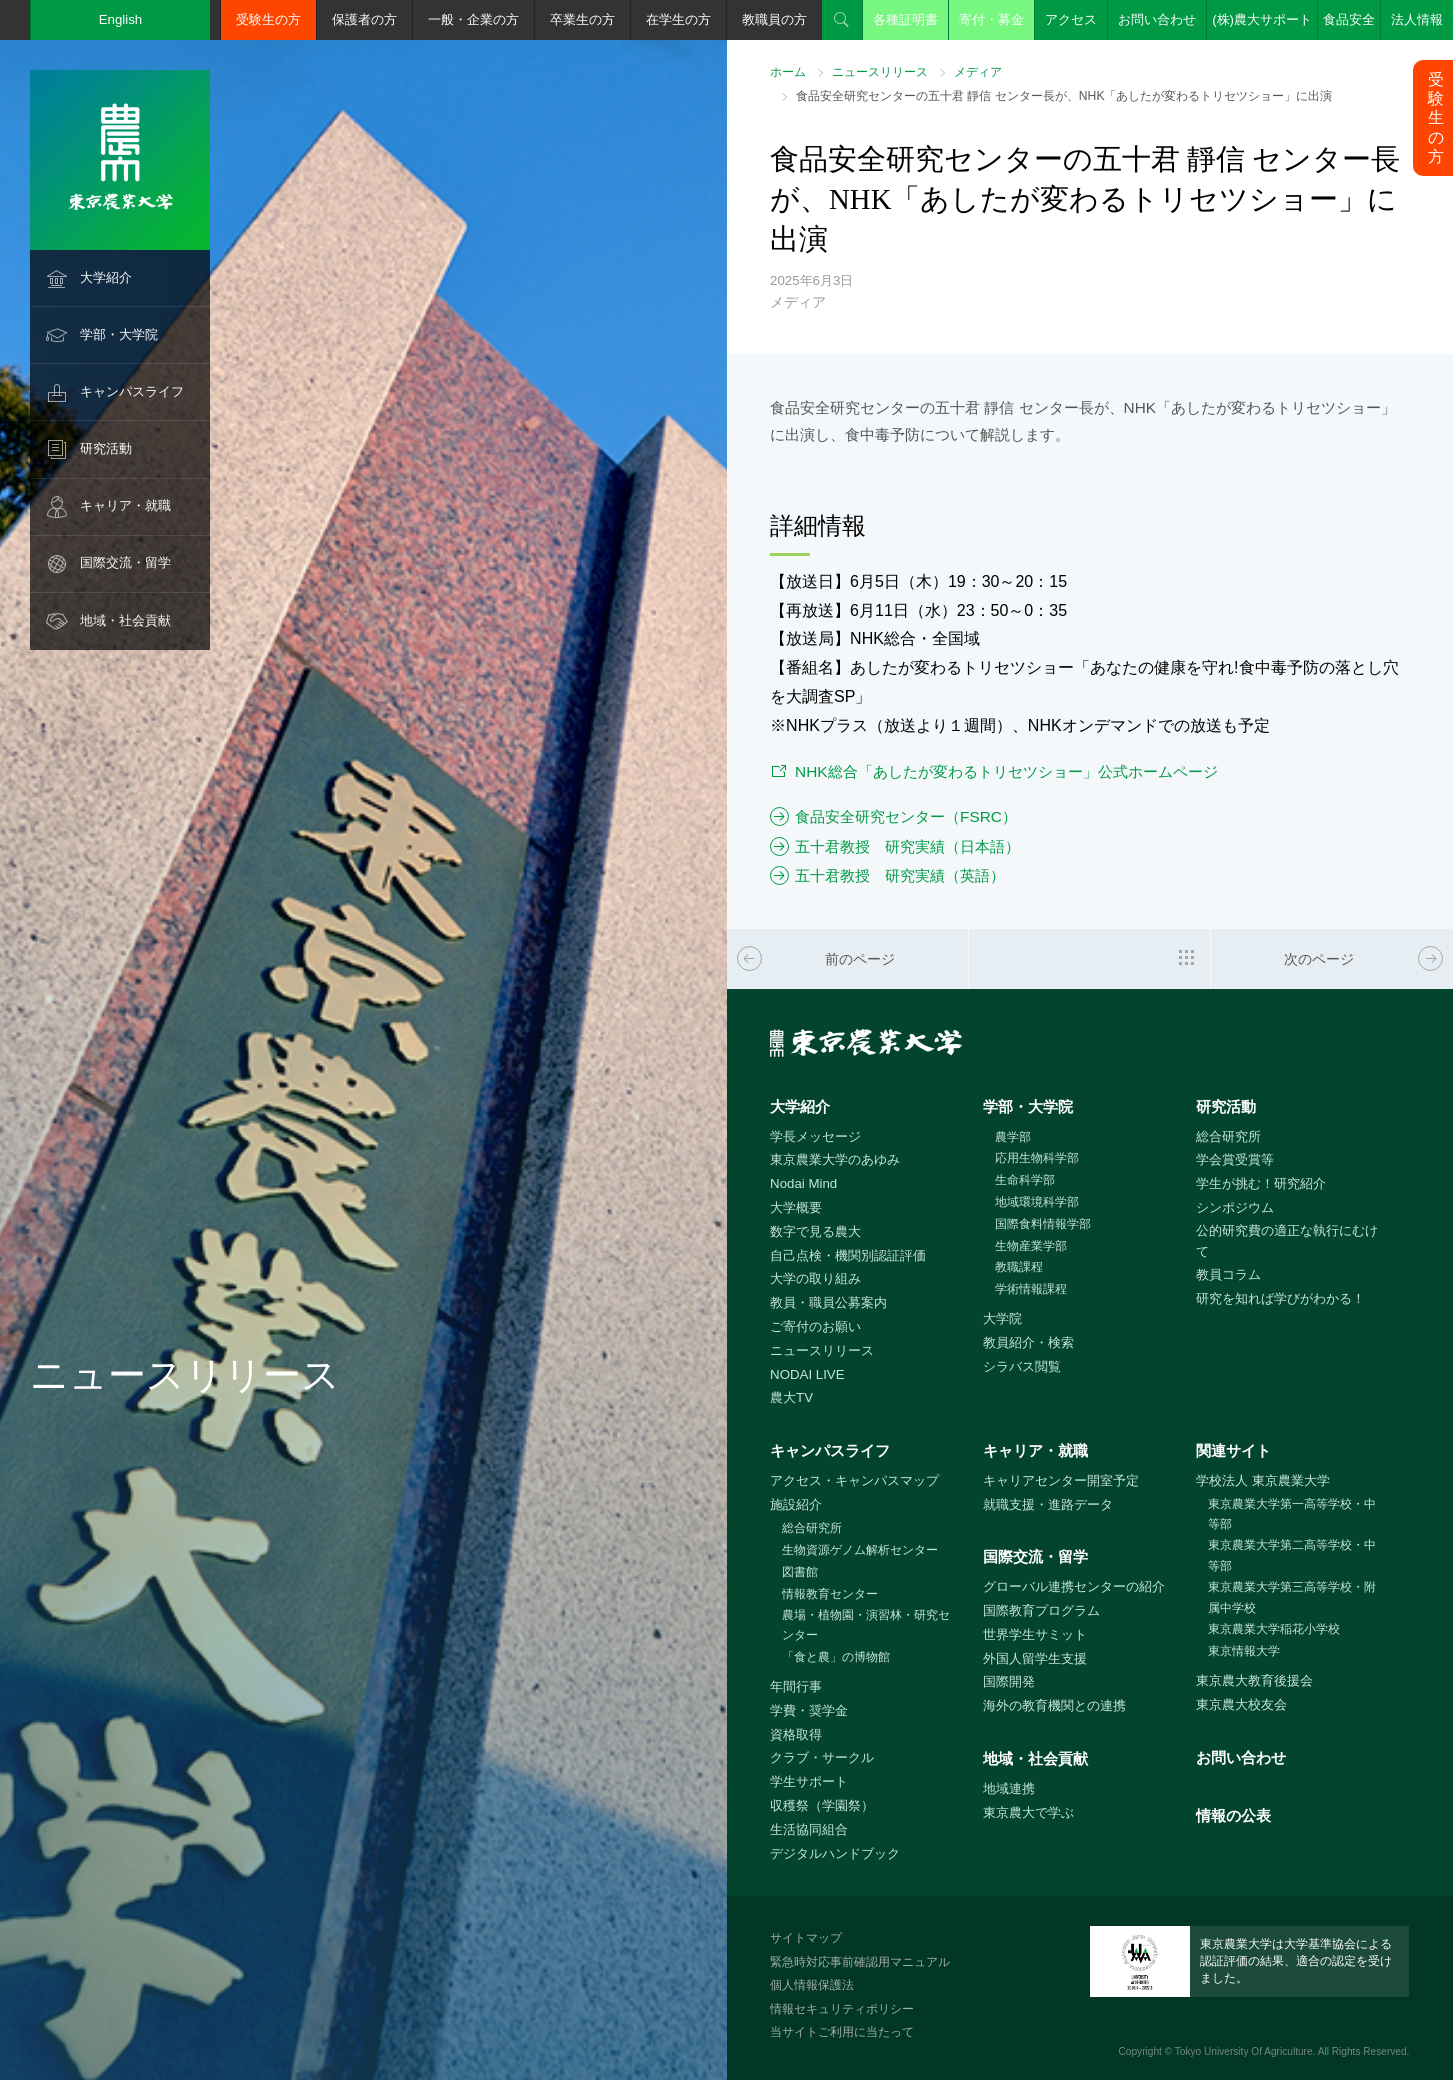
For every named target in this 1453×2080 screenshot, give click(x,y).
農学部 (1013, 1137)
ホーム (788, 72)
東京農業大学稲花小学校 (1274, 1629)
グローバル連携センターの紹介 (1074, 1586)
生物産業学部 (1031, 1246)
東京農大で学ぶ (1028, 1812)
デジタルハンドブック (835, 1853)
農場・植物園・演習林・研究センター (866, 1625)
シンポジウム (1235, 1207)
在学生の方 (678, 19)
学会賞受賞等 (1235, 1159)
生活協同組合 (809, 1829)
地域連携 (1009, 1788)
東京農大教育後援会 (1254, 1680)
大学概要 (796, 1207)
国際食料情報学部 (1043, 1224)
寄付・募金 (991, 19)
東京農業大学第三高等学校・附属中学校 (1292, 1597)
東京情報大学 (1244, 1651)
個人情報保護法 (812, 1985)
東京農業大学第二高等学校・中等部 (1292, 1555)
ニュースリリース (880, 72)
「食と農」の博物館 (836, 1657)
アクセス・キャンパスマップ (854, 1480)
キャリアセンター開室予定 (1061, 1480)
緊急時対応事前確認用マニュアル (860, 1962)
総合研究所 (1228, 1136)
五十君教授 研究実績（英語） (900, 875)
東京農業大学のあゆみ (835, 1159)
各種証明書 (905, 19)
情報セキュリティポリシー (842, 2009)
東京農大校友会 (1241, 1704)
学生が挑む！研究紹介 (1261, 1183)
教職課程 (1019, 1267)
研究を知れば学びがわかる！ (1280, 1298)
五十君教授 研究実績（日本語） (907, 846)
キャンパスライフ (132, 391)
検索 (842, 20)
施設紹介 (796, 1504)
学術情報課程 (1031, 1289)
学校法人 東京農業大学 (1263, 1480)
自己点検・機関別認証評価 (848, 1255)
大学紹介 (106, 277)
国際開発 (1009, 1681)
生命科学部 (1025, 1180)
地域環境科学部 (1037, 1202)
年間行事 (796, 1686)
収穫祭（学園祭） (822, 1805)
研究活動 (106, 448)
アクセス (1071, 19)
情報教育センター (830, 1594)
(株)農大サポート (1262, 19)
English (121, 19)
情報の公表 (1233, 1815)
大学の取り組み (815, 1278)
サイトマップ (806, 1938)
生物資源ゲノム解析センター (860, 1550)
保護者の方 (364, 19)
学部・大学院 (119, 334)
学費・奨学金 (809, 1710)
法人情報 (1417, 19)
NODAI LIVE (807, 1374)
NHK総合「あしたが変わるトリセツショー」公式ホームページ (1006, 771)
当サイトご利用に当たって (842, 2032)
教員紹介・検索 (1028, 1342)
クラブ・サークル (822, 1757)
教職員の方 (774, 19)
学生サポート (809, 1781)
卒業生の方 (582, 19)
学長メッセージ (815, 1136)
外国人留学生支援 (1035, 1658)
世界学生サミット (1035, 1634)
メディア (978, 72)
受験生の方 (268, 19)
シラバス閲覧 (1022, 1366)
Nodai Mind (803, 1183)
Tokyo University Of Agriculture (1244, 2051)
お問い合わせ (1157, 19)
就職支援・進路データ (1048, 1504)
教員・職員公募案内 (828, 1302)
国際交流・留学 (125, 562)
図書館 (800, 1572)
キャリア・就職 (125, 505)
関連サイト (1233, 1450)
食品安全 (1349, 19)
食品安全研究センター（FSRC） (906, 816)
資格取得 (796, 1734)
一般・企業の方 (473, 19)
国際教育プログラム (1041, 1610)
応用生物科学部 (1037, 1158)
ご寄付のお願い (815, 1326)
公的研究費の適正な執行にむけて (1287, 1241)
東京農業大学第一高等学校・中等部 (1292, 1514)
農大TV (791, 1397)
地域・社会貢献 (125, 620)
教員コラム (1228, 1274)
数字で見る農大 (815, 1231)
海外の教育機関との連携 (1054, 1705)
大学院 (1002, 1318)
